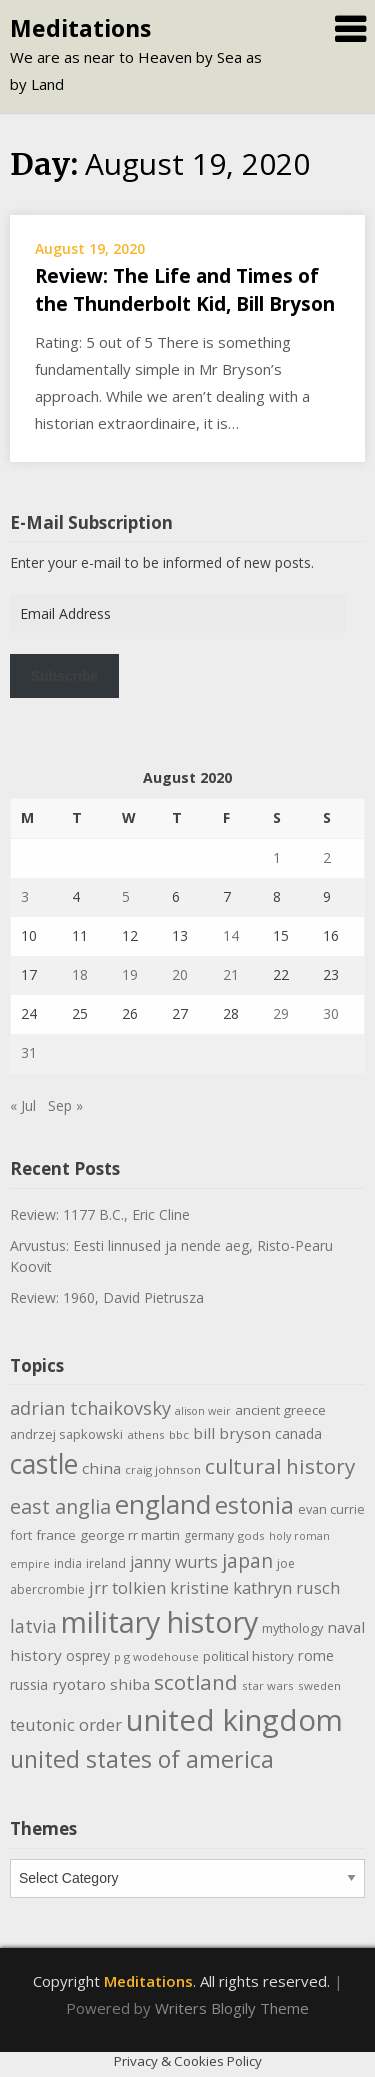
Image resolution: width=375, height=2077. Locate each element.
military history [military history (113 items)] (159, 1621)
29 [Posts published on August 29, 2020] (281, 1013)
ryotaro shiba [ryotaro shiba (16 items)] (101, 1684)
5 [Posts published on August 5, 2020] (126, 896)
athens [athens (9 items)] (146, 1434)
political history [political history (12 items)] (248, 1656)
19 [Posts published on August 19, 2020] (130, 974)
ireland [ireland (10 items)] (106, 1563)
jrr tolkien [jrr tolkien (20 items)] (127, 1587)
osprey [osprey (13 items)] (88, 1655)
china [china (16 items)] (101, 1468)
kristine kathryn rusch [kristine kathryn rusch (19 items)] (255, 1587)
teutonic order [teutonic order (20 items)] (66, 1724)
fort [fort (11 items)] (21, 1535)
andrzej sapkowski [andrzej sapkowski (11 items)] (66, 1434)
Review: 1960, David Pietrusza (107, 1297)
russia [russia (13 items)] (29, 1684)
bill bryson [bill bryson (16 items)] (232, 1433)
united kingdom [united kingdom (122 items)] (234, 1720)
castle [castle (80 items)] (44, 1464)
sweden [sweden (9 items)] (319, 1685)
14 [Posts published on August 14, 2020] (231, 935)
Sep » (65, 1105)
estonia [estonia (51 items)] (254, 1505)
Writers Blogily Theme (232, 2008)
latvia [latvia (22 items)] (33, 1626)
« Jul (23, 1105)
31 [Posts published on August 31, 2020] (29, 1052)
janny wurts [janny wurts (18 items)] (174, 1562)
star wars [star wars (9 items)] (268, 1685)
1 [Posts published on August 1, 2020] (277, 857)
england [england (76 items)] (163, 1504)
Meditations (80, 28)
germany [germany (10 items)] (209, 1535)
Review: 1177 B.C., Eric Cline (100, 1214)
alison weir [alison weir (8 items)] (203, 1411)
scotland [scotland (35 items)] (196, 1682)
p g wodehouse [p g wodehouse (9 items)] (156, 1656)
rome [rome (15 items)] (316, 1655)
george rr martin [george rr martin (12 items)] (130, 1535)
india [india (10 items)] (68, 1563)
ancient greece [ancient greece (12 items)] (280, 1410)
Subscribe (65, 676)
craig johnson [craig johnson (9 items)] (163, 1469)
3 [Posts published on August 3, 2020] (25, 896)
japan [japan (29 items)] (247, 1560)
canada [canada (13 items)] (298, 1433)
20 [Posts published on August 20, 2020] (180, 974)
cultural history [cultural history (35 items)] (280, 1466)
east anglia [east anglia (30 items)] (60, 1506)
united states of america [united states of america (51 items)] (142, 1759)
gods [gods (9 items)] (251, 1535)
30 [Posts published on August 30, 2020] (331, 1013)
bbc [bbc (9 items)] (179, 1434)
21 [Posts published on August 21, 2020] (231, 974)
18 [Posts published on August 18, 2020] (80, 974)
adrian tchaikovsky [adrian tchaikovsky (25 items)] (90, 1408)
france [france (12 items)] (56, 1535)
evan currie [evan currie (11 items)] (331, 1509)
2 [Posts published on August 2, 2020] (327, 857)
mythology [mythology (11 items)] (292, 1628)
